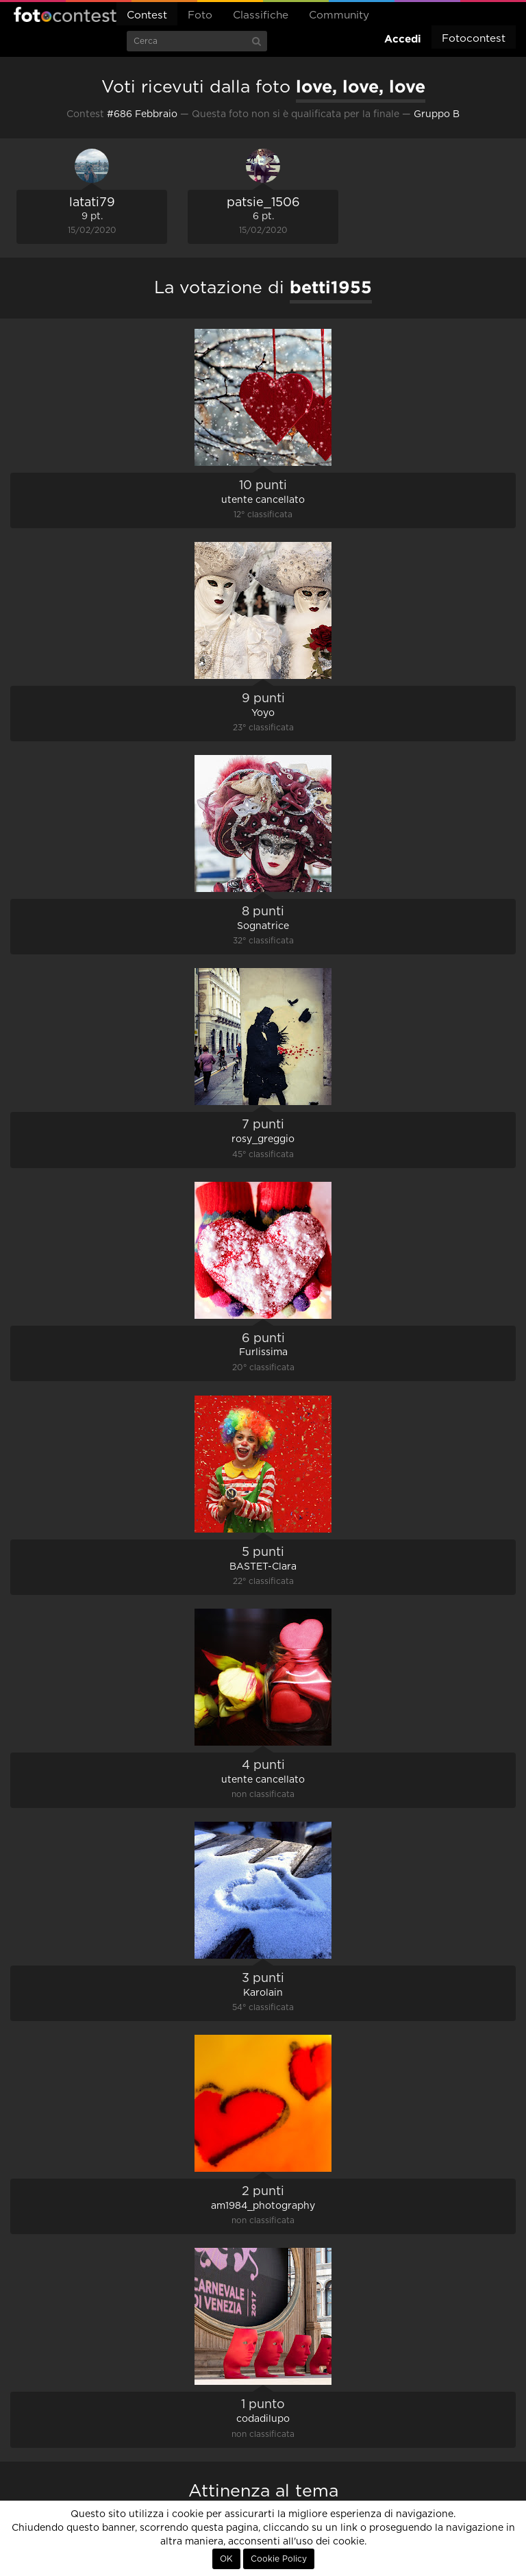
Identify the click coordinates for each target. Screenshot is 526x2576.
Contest (147, 15)
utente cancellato (263, 500)
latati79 (92, 203)
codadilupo (263, 2419)
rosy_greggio (263, 1139)
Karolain (263, 1993)
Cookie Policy (279, 2559)
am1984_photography (263, 2206)
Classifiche (260, 15)
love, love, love (360, 86)
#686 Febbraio (142, 114)
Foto (200, 15)
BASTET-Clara (263, 1567)
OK (226, 2559)
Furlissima (263, 1352)
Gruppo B (437, 114)
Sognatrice (263, 926)
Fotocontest (65, 14)
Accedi (402, 39)
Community (339, 15)
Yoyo (263, 713)
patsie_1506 (263, 203)
